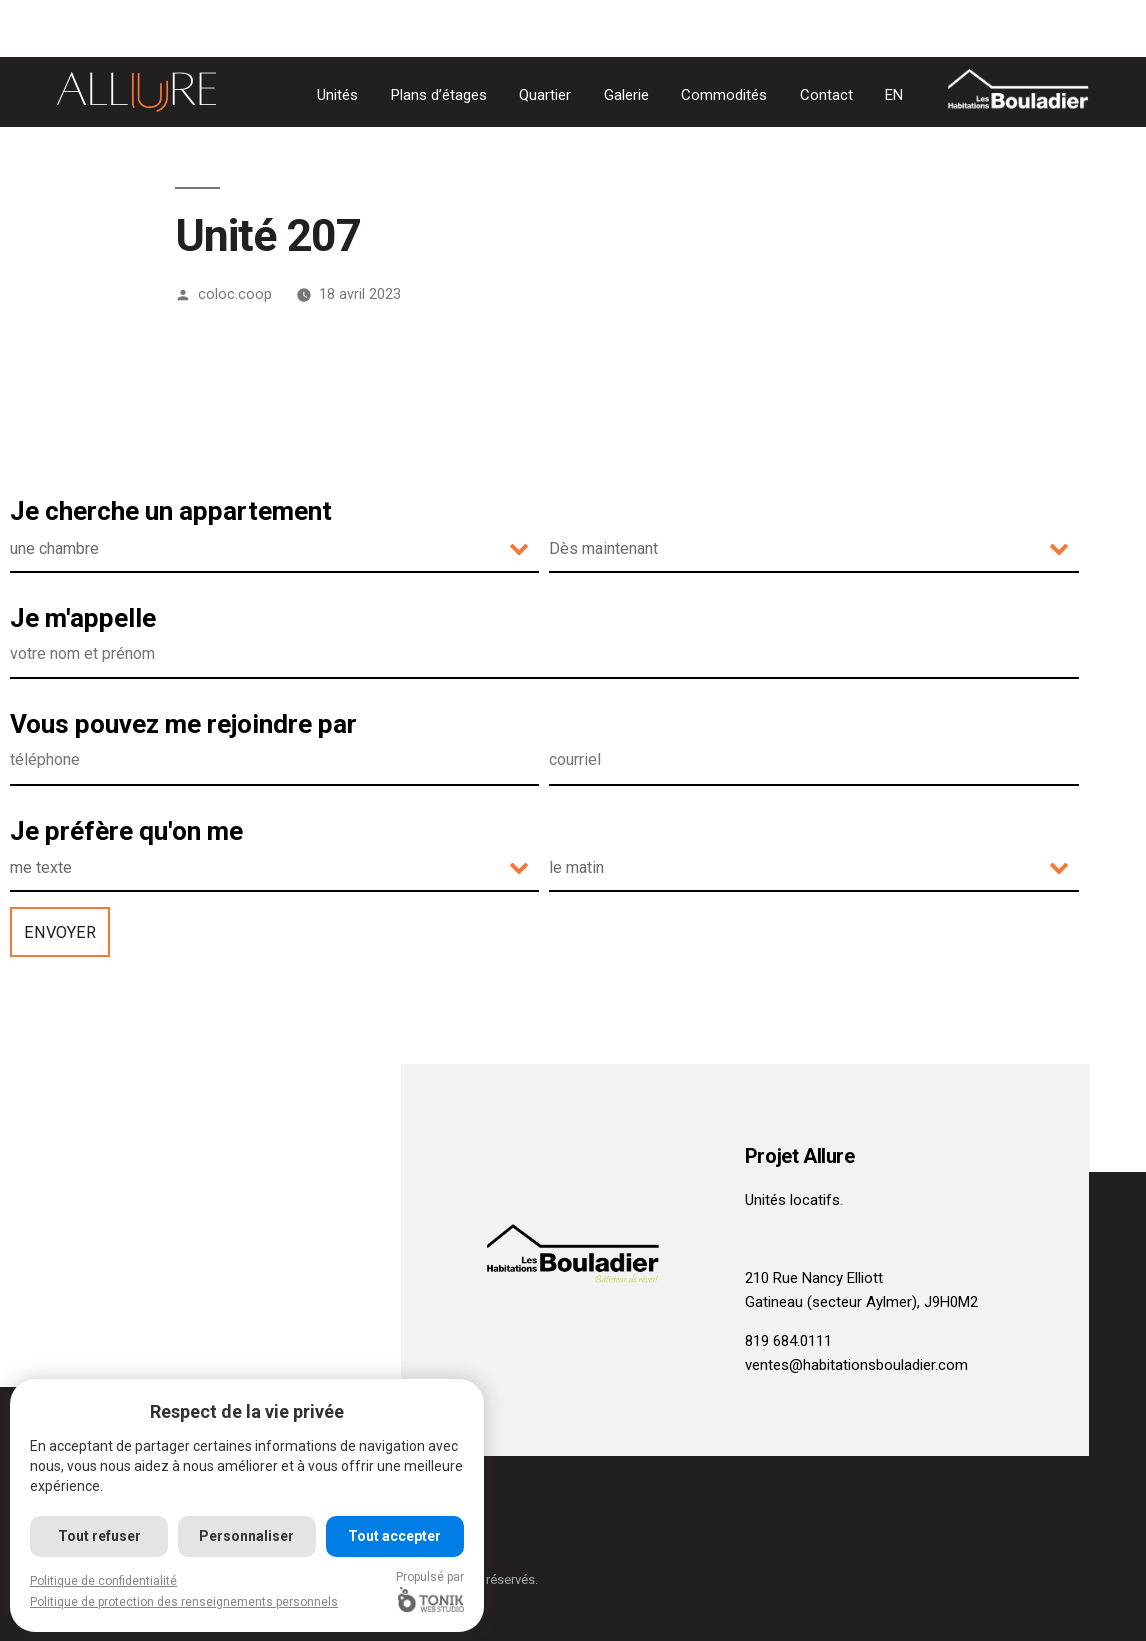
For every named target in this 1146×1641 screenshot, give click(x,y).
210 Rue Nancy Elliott (814, 1278)
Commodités (724, 95)
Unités (337, 95)
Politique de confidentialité (103, 1581)
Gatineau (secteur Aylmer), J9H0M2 (861, 1302)
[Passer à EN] (894, 95)
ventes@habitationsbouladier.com (856, 1365)
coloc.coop (235, 294)
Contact (826, 95)
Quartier (545, 95)
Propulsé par (431, 1591)
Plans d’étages (439, 95)
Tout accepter (395, 1536)
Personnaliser (247, 1536)
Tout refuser (99, 1536)
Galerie (626, 95)
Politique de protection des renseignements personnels (184, 1602)
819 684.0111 (788, 1341)
